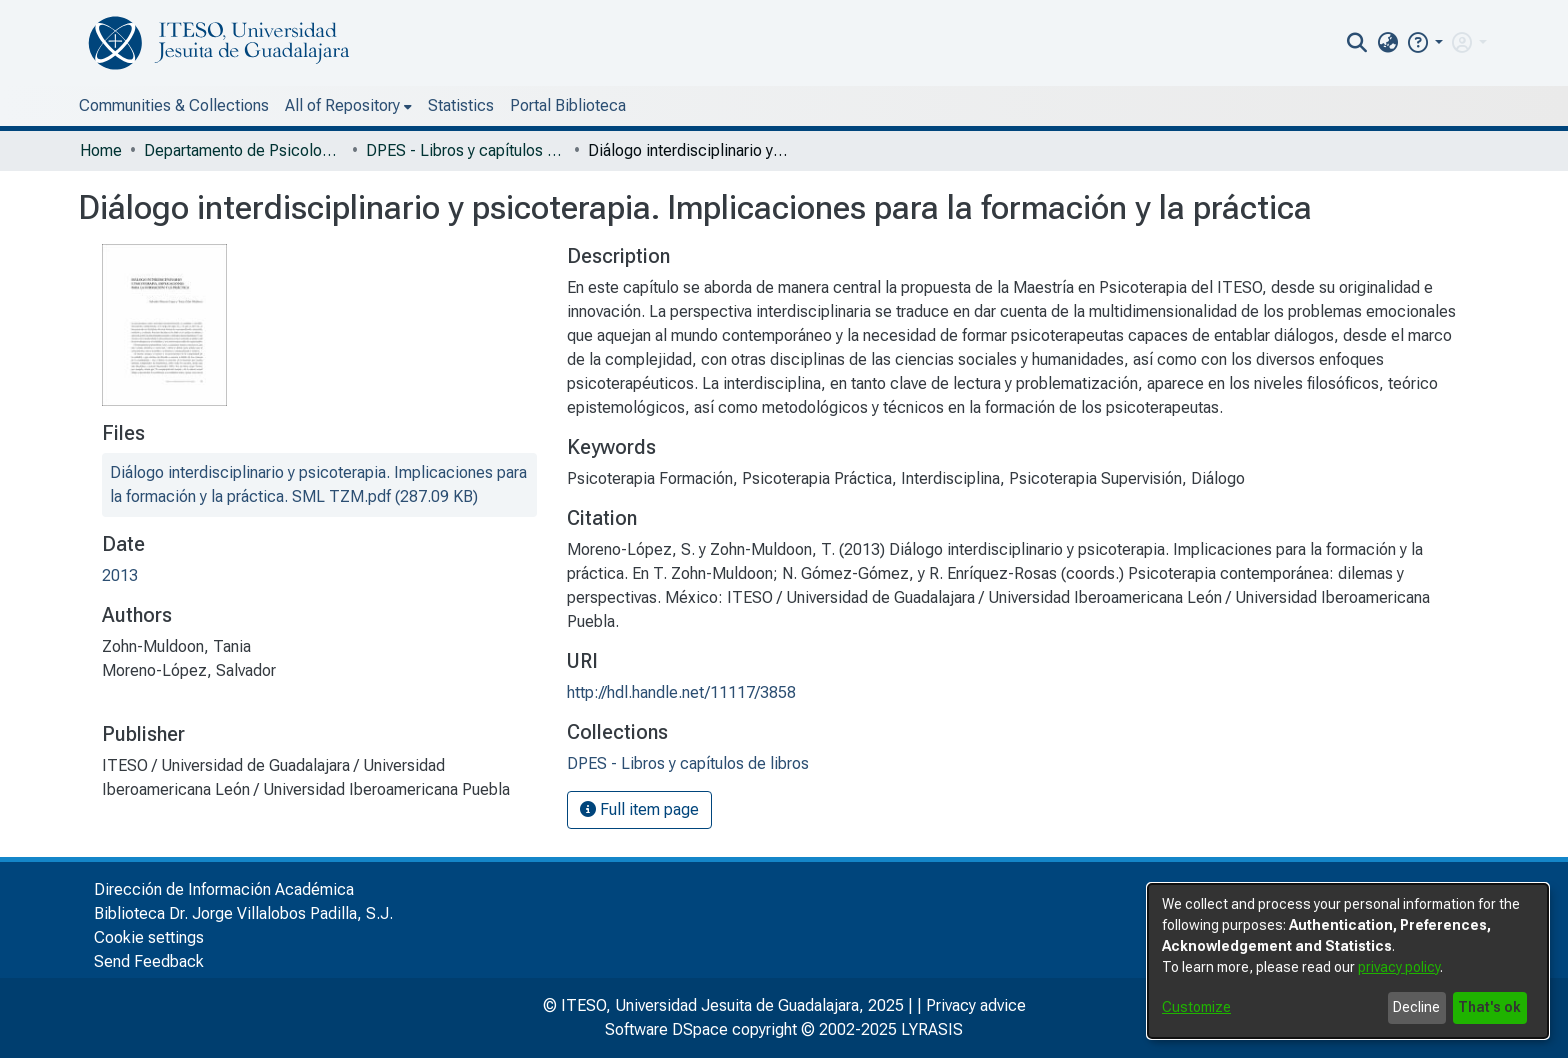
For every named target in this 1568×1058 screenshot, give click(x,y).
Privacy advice (976, 1005)
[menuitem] (1387, 43)
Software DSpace (666, 1029)
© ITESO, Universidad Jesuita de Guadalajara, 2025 (723, 1005)
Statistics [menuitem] (461, 105)
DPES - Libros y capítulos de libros (466, 150)
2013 (120, 575)
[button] (1424, 42)
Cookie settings (149, 937)
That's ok (1489, 1007)
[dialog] (1348, 961)
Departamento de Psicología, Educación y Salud (244, 150)
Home (101, 150)
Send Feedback (149, 961)
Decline (1416, 1007)
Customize (1196, 1007)
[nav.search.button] (1357, 43)
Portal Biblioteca (568, 105)
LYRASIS (932, 1029)
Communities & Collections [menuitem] (174, 105)
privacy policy (1399, 967)
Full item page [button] (639, 809)
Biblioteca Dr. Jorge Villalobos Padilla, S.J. (243, 913)
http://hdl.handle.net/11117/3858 (681, 692)
